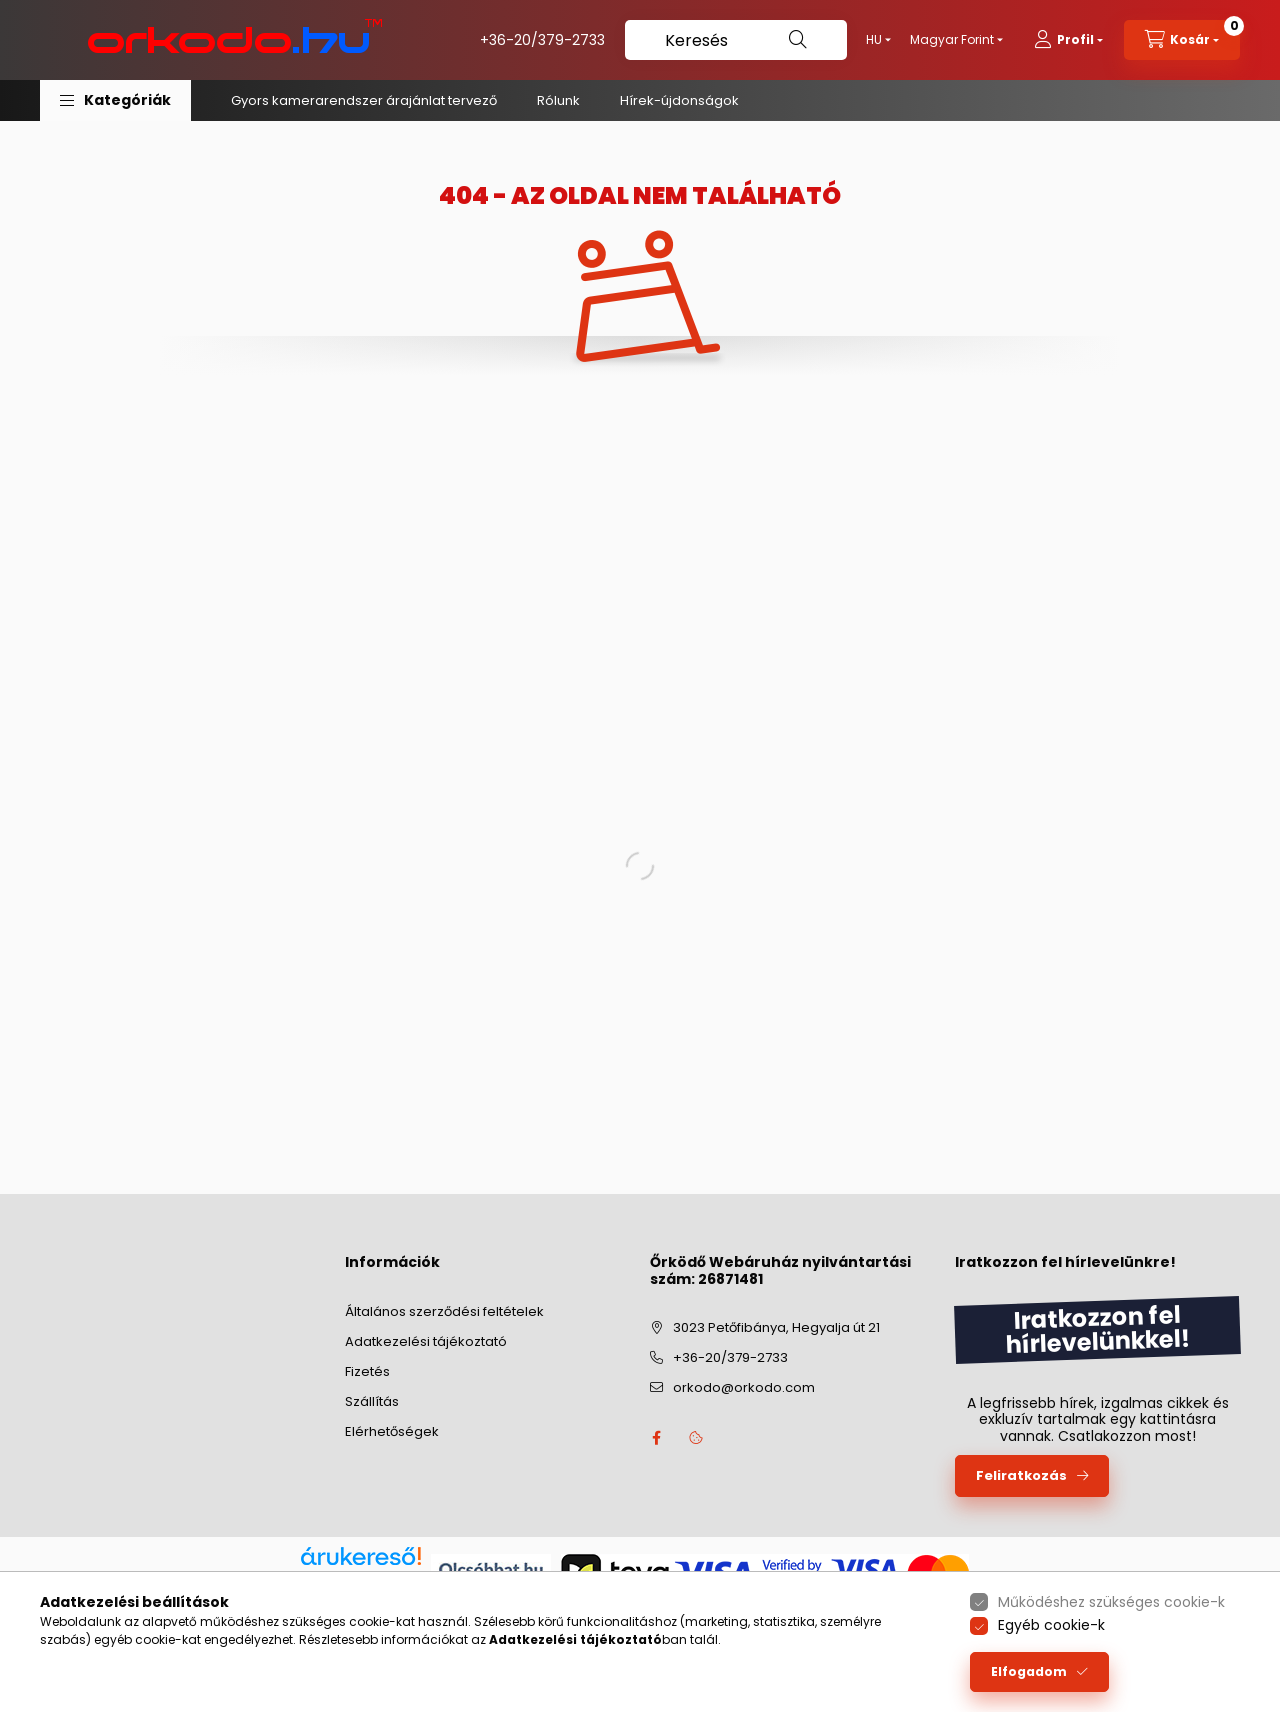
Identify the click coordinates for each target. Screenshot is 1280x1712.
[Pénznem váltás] (952, 40)
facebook (656, 1438)
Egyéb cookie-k (1051, 1625)
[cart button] (1182, 40)
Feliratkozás (1021, 1475)
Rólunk (558, 100)
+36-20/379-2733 (542, 40)
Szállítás (372, 1401)
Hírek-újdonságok (679, 100)
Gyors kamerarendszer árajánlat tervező (364, 100)
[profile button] (1068, 40)
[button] (115, 100)
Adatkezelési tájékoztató (426, 1341)
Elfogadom (1029, 1671)
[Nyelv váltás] (874, 40)
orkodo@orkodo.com (744, 1387)
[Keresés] (736, 40)
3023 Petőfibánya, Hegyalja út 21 (776, 1327)
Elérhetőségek (392, 1431)
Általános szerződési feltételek (444, 1311)
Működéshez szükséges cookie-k (1111, 1602)
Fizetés (367, 1371)
